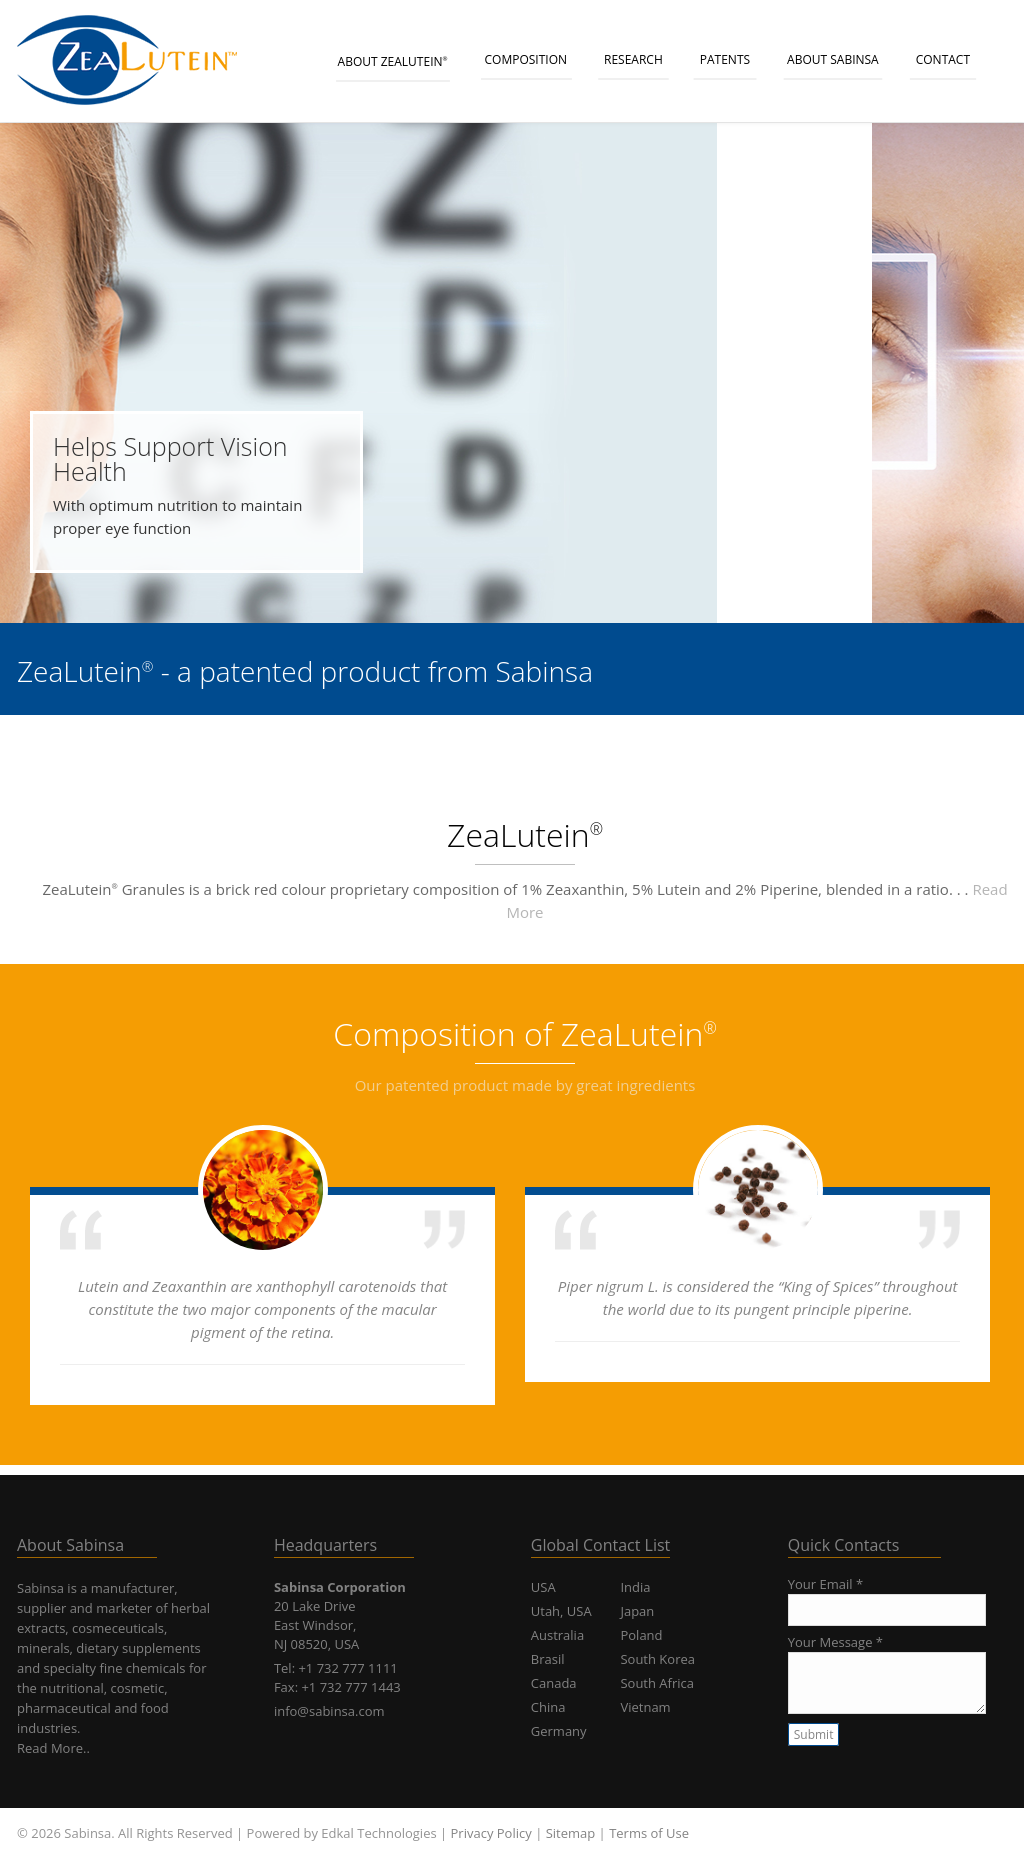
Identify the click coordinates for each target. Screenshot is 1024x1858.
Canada (554, 1683)
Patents (725, 59)
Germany (559, 1731)
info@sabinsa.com (329, 1711)
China (548, 1707)
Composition (526, 59)
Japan (637, 1611)
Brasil (548, 1659)
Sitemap (571, 1833)
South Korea (657, 1659)
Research (633, 59)
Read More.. (53, 1748)
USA (543, 1587)
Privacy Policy (491, 1833)
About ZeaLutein (393, 61)
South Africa (657, 1683)
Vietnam (645, 1707)
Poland (641, 1635)
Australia (557, 1635)
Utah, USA (561, 1611)
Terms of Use (649, 1833)
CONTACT (943, 59)
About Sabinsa (833, 59)
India (635, 1587)
